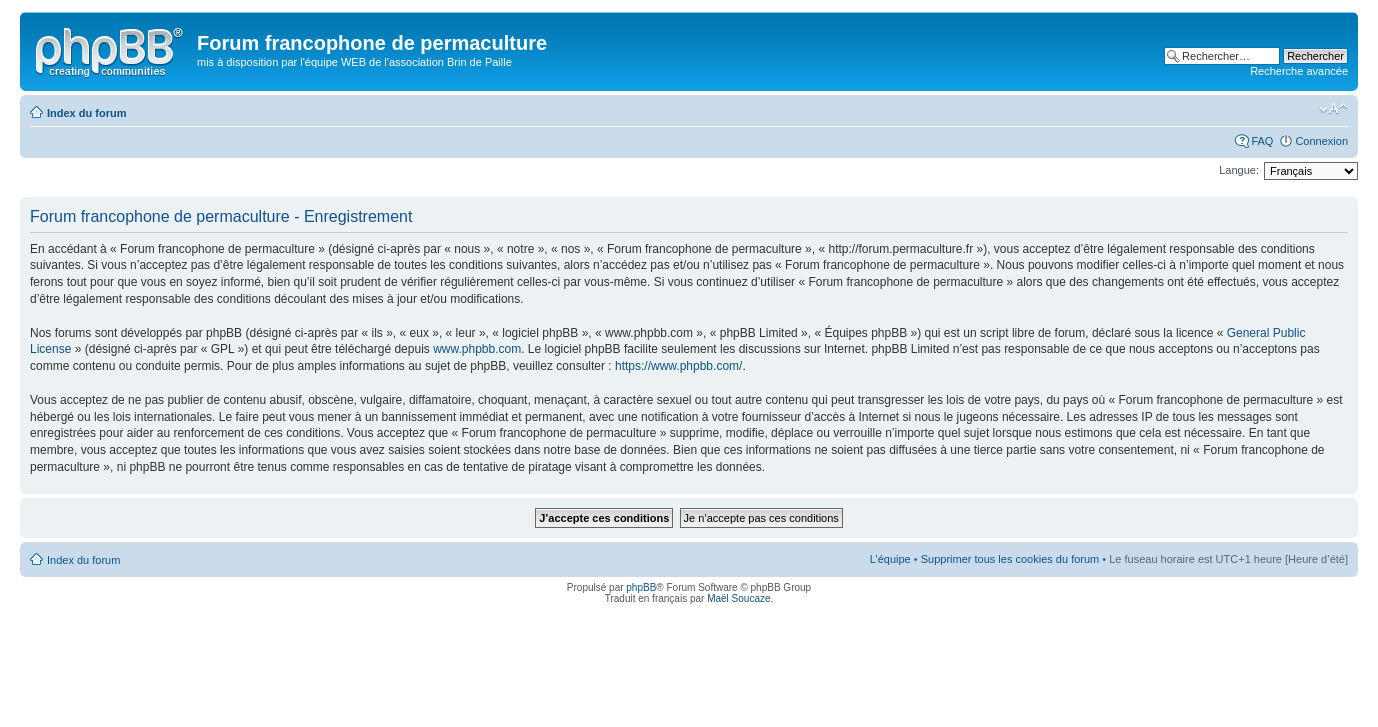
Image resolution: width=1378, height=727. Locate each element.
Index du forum (86, 113)
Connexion (1321, 141)
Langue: (1239, 170)
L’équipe (890, 559)
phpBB (641, 587)
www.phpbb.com (477, 349)
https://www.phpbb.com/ (678, 366)
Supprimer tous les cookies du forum (1010, 559)
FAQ (1262, 141)
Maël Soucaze (738, 598)
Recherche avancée (1299, 71)
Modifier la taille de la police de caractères (1333, 109)
